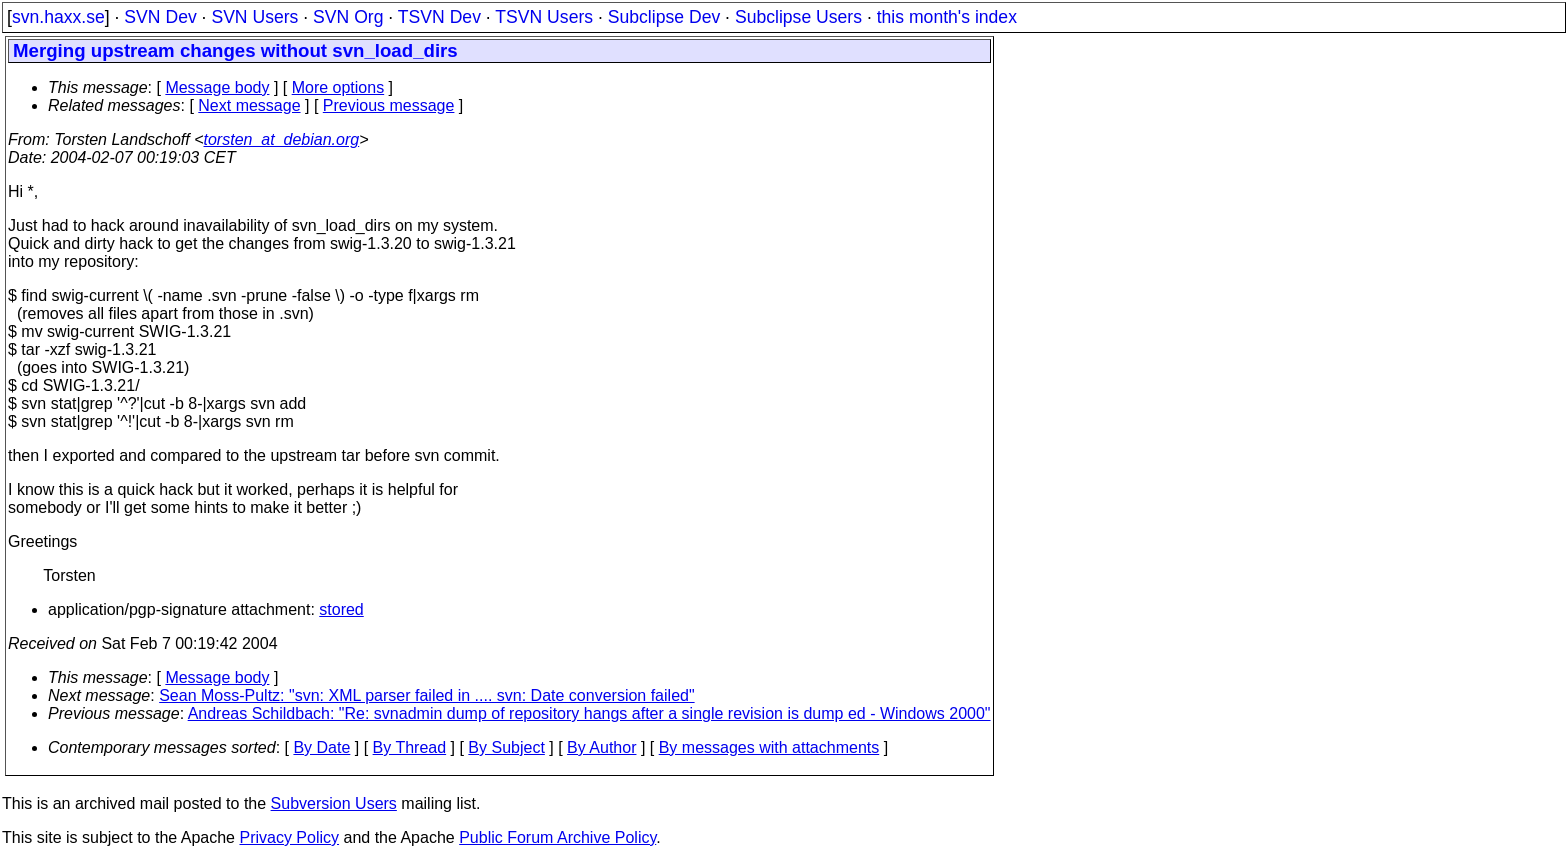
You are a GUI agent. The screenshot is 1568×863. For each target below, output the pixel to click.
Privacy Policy (289, 837)
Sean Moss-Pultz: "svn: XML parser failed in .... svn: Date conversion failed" (426, 695)
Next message (249, 105)
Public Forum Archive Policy (557, 837)
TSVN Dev (439, 17)
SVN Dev (160, 17)
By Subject (506, 747)
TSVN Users (544, 17)
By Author (601, 747)
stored (341, 609)
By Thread (410, 747)
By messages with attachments (769, 747)
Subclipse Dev (664, 17)
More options (338, 87)
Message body (217, 87)
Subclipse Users (798, 17)
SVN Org (348, 17)
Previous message (389, 105)
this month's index (947, 17)
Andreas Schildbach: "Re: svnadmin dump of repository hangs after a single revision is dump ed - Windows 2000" (589, 713)
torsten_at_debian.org (282, 139)
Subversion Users (334, 803)
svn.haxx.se (58, 17)
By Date (321, 747)
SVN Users (254, 17)
